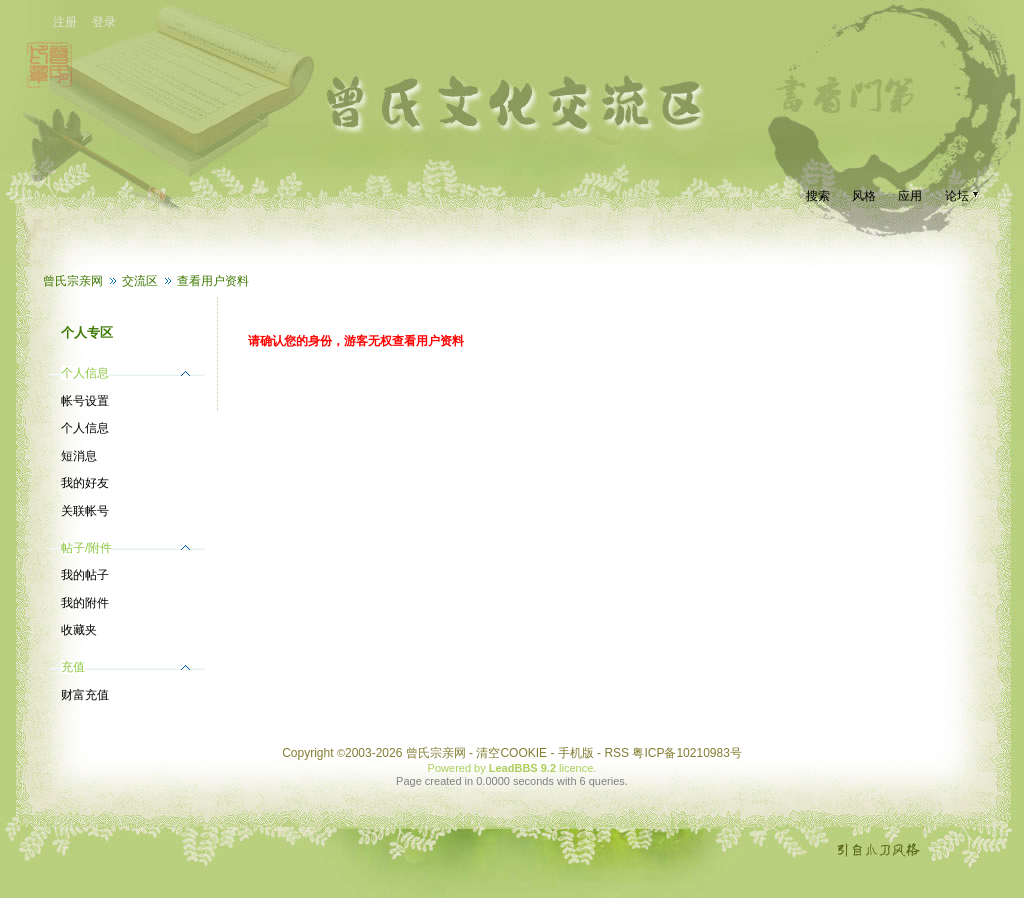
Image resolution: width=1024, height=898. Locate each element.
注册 (65, 22)
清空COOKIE (511, 753)
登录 (104, 22)
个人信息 (85, 428)
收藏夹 (79, 630)
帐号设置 (85, 401)
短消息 (79, 456)
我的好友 (85, 483)
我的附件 (85, 603)
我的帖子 (85, 575)
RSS (616, 753)
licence (576, 768)
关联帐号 (85, 511)
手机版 (576, 753)
